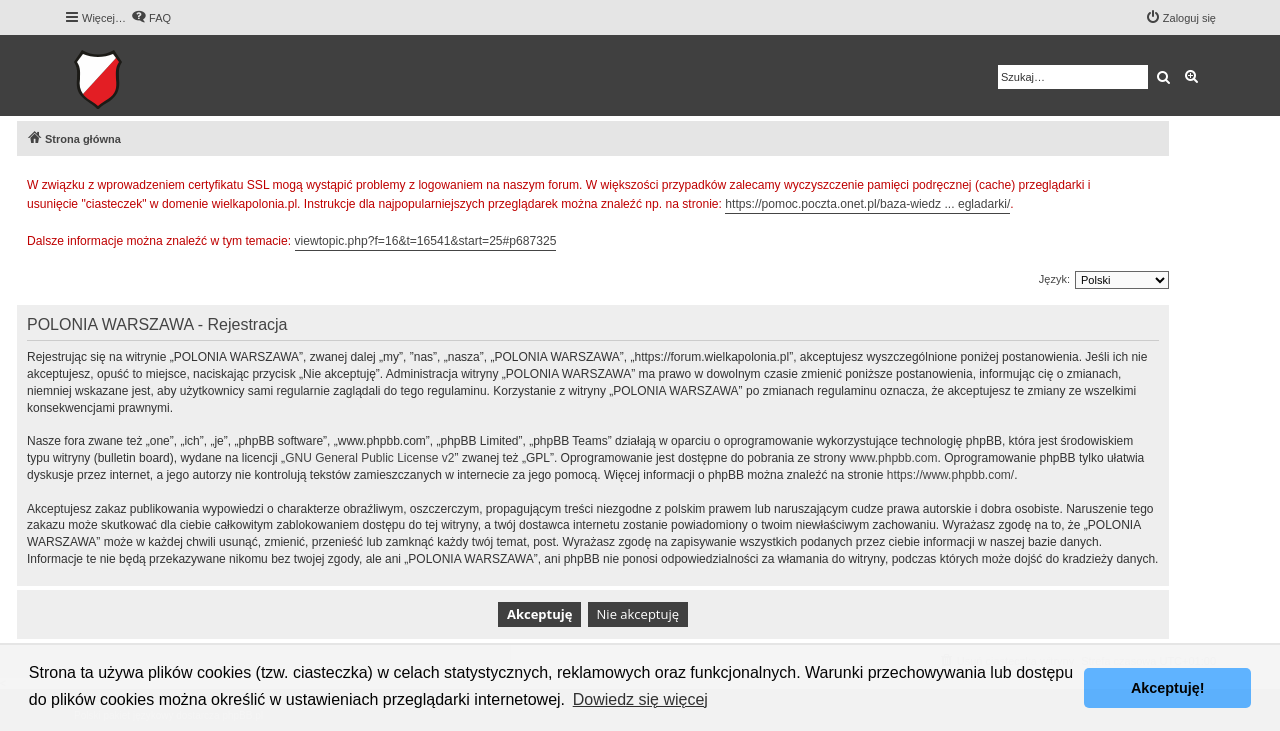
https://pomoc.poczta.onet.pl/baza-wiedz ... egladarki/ (867, 204)
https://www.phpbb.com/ (950, 475)
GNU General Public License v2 (369, 458)
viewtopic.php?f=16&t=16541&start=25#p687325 (426, 241)
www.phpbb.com (893, 458)
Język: (1054, 279)
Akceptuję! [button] (1168, 688)
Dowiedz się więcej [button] (640, 699)
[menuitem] (151, 18)
